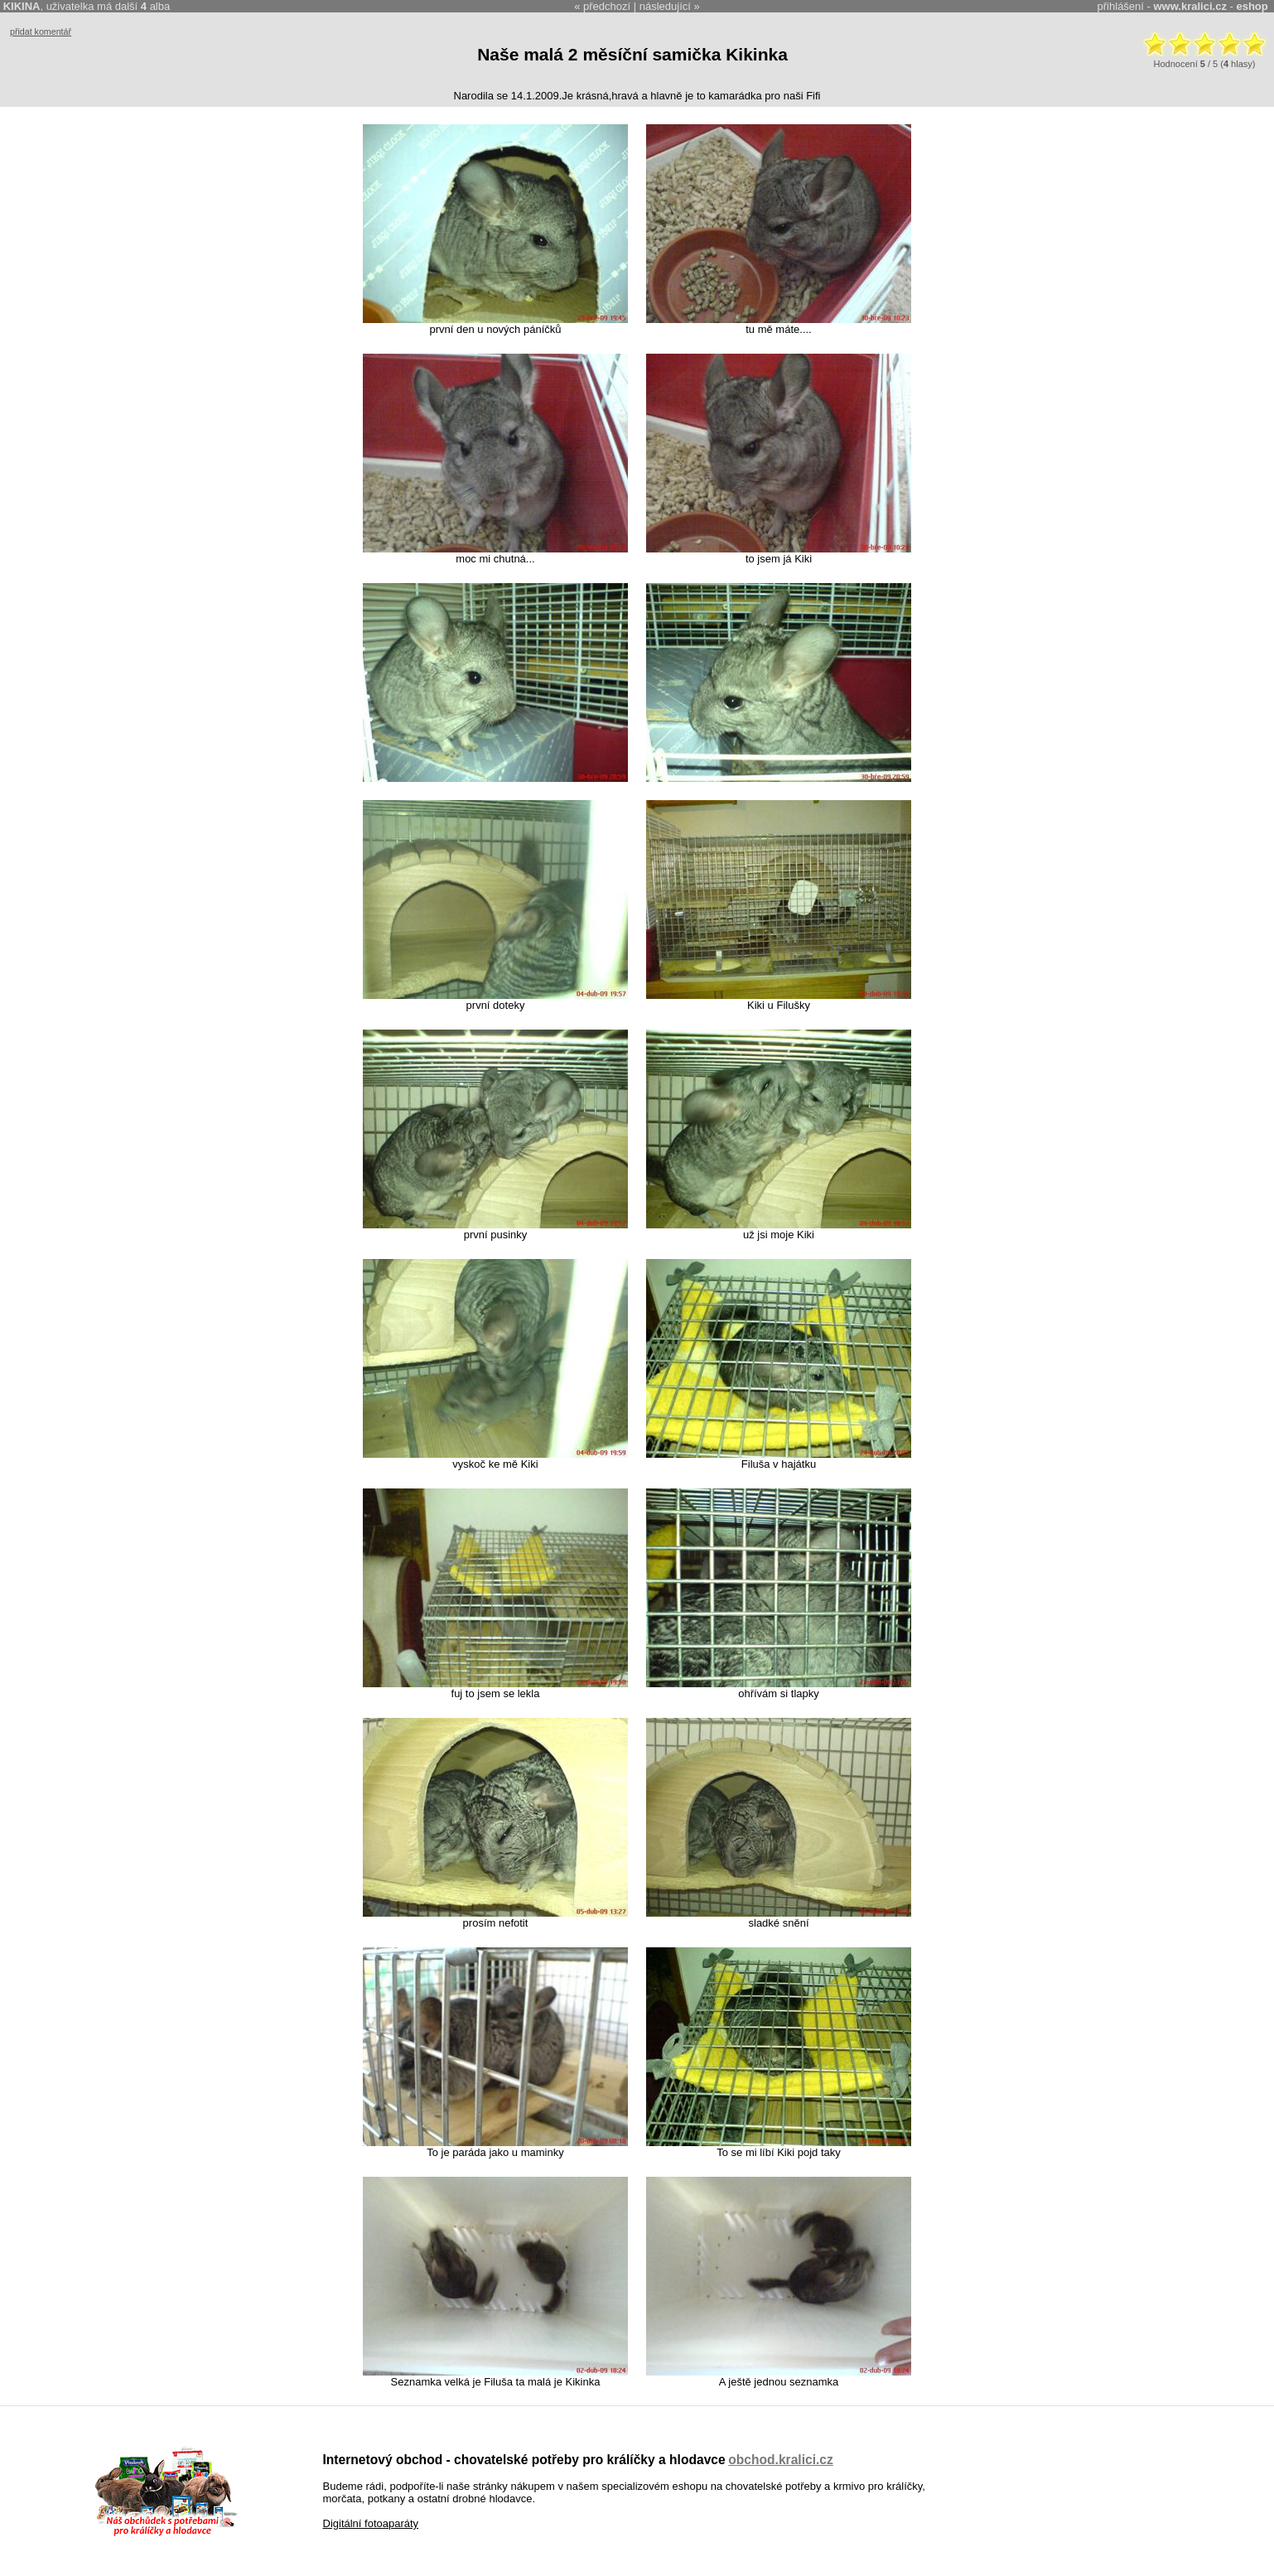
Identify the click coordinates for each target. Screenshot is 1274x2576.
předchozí (606, 6)
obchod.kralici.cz (780, 2460)
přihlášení (1121, 6)
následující (665, 6)
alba (155, 6)
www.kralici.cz (1190, 6)
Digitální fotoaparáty (371, 2523)
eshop (1251, 6)
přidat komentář (40, 31)
